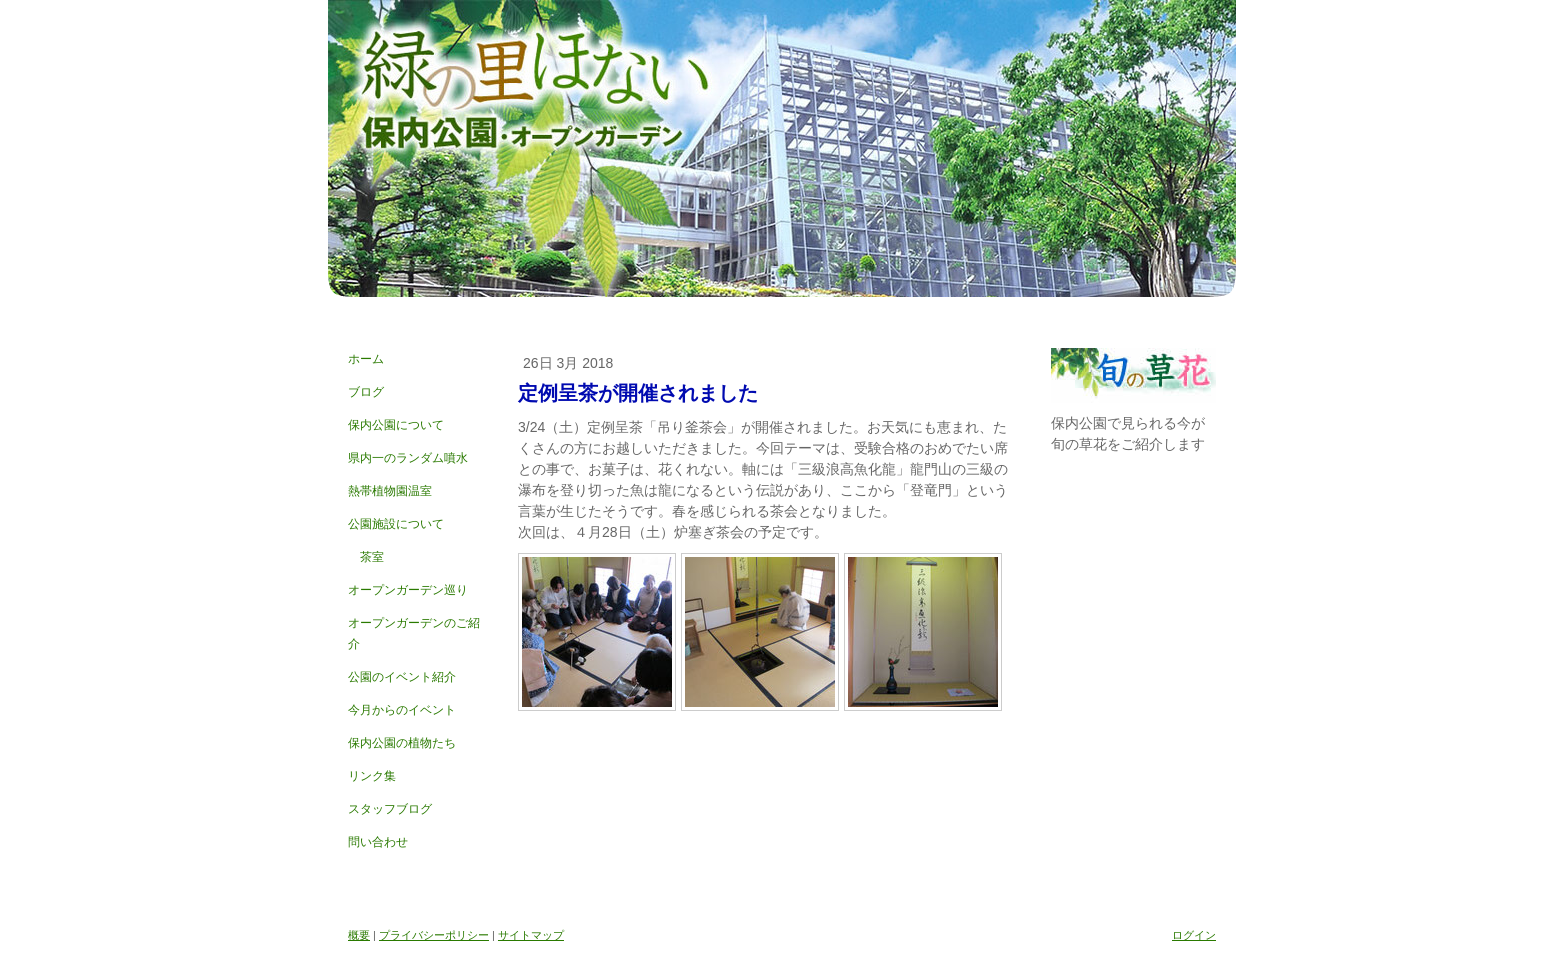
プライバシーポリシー (434, 935)
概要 (359, 935)
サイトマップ (531, 935)
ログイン (1194, 935)
